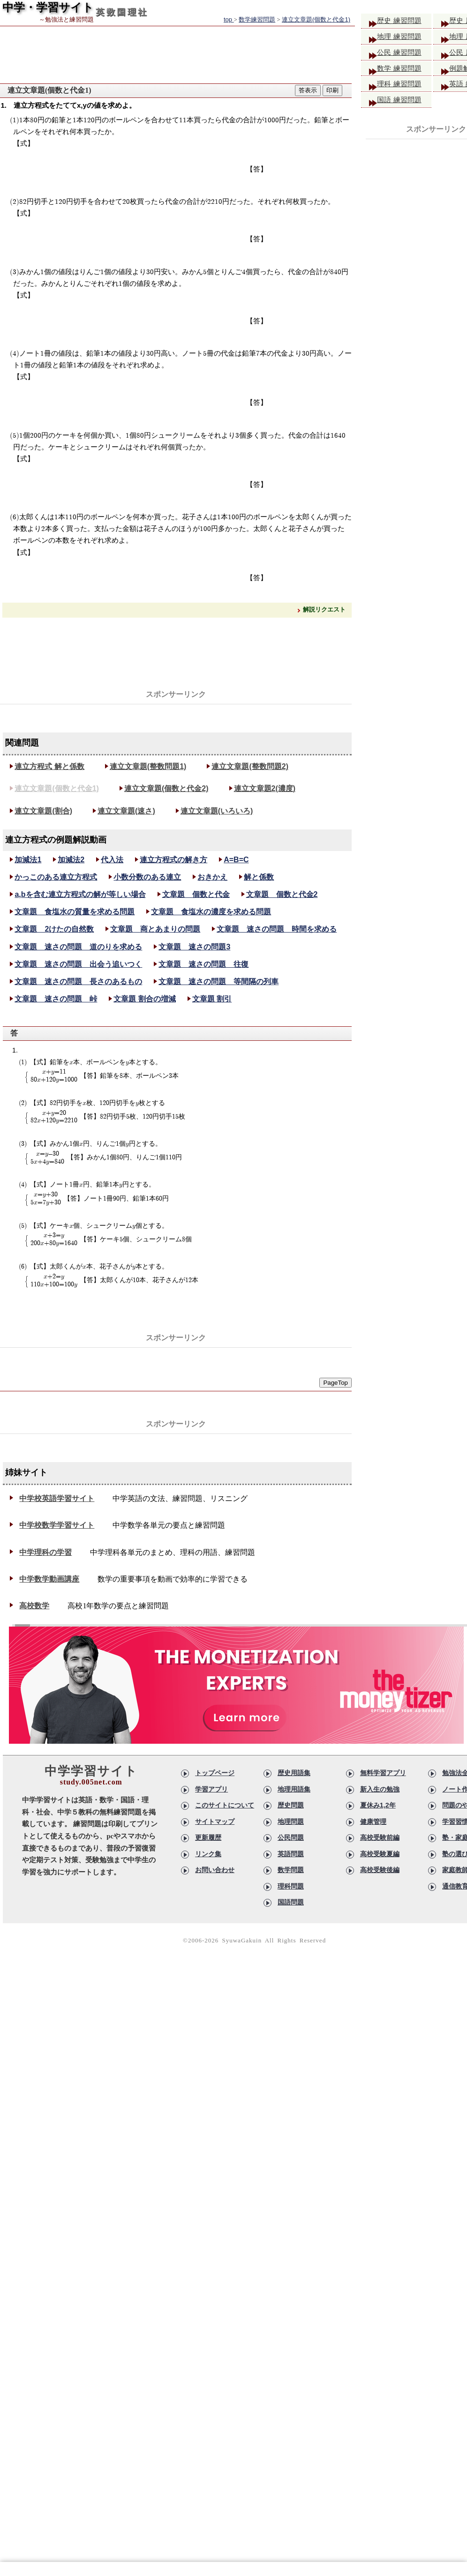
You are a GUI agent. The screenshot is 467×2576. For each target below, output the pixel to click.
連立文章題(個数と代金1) (57, 788)
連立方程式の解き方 (173, 860)
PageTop (335, 1382)
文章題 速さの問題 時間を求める (277, 929)
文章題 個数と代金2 (282, 894)
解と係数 (259, 877)
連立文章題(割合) (43, 811)
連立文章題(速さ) (126, 811)
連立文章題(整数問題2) (249, 766)
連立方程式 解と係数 (49, 766)
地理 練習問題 (403, 38)
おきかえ (212, 877)
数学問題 (291, 1870)
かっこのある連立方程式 (56, 877)
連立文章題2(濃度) (265, 788)
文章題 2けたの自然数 (54, 929)
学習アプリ (211, 1789)
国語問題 (291, 1902)
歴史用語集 (294, 1773)
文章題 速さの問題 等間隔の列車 (218, 982)
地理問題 (291, 1821)
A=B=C (236, 860)
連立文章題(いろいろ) (217, 811)
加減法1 (28, 860)
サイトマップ (214, 1821)
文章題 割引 (212, 999)
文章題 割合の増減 (144, 999)
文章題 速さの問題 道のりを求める (78, 947)
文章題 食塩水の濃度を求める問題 (211, 912)
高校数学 (34, 1606)
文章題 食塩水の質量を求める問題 (75, 912)
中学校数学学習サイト (56, 1525)
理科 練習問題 (403, 88)
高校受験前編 (379, 1837)
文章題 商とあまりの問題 (155, 929)
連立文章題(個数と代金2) (166, 788)
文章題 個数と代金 (196, 894)
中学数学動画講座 (49, 1579)
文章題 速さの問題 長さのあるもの (78, 982)
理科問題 (291, 1886)
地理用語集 (294, 1789)
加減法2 (71, 860)
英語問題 (291, 1854)
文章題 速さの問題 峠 (56, 999)
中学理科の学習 (45, 1552)
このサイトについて (224, 1805)
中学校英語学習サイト (56, 1498)
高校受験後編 (379, 1870)
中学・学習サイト (48, 7)
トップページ (214, 1773)
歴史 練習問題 (403, 21)
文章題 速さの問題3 (194, 947)
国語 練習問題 (403, 105)
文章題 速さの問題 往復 (203, 964)
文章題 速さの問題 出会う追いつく (78, 964)
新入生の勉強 (379, 1789)
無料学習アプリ (383, 1773)
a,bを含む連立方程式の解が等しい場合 (80, 894)
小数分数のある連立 (147, 877)
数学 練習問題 (403, 71)
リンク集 (208, 1854)
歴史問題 (291, 1805)
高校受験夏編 (379, 1854)
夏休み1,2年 (378, 1805)
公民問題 (291, 1837)
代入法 (112, 860)
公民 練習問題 (403, 55)
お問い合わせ (214, 1870)
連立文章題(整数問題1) (148, 766)
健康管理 (373, 1821)
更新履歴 (208, 1837)
